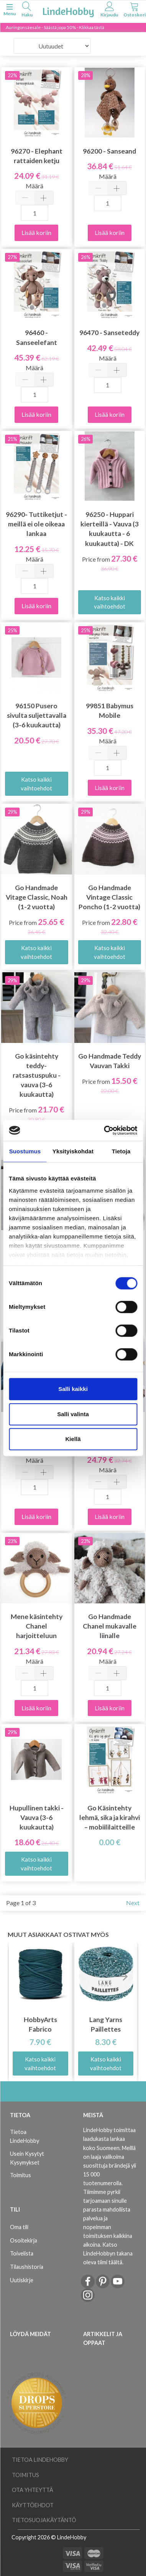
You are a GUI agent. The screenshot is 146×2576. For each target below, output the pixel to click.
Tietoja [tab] (121, 1151)
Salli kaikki (73, 1389)
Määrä (34, 185)
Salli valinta (73, 1414)
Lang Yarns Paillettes (105, 2024)
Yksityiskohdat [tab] (73, 1151)
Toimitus (20, 2175)
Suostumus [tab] (25, 1151)
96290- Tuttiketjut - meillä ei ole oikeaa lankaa (36, 524)
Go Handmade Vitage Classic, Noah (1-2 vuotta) (36, 897)
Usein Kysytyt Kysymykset (27, 2158)
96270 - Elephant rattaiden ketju (36, 156)
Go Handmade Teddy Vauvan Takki (109, 1061)
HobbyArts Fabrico (40, 2024)
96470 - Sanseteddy (109, 333)
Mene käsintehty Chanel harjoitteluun (36, 1626)
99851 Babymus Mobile (109, 710)
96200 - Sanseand (109, 151)
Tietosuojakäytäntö (44, 2520)
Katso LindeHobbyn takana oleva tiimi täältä (108, 2253)
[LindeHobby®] (68, 11)
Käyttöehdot (33, 2505)
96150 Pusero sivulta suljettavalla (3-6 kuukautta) (36, 715)
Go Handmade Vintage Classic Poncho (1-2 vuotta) (109, 897)
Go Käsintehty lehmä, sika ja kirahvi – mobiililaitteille (109, 1817)
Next (132, 1902)
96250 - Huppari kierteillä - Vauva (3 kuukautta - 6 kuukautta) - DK (109, 528)
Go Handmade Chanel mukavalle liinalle (109, 1626)
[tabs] (26, 10)
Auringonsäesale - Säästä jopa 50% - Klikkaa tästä (55, 27)
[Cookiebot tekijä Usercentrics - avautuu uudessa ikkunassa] (104, 1130)
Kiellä (72, 1439)
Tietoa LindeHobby (24, 2136)
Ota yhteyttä (32, 2490)
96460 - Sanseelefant (36, 337)
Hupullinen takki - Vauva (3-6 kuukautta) (37, 1817)
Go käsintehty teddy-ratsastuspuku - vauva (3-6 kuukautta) (37, 1075)
